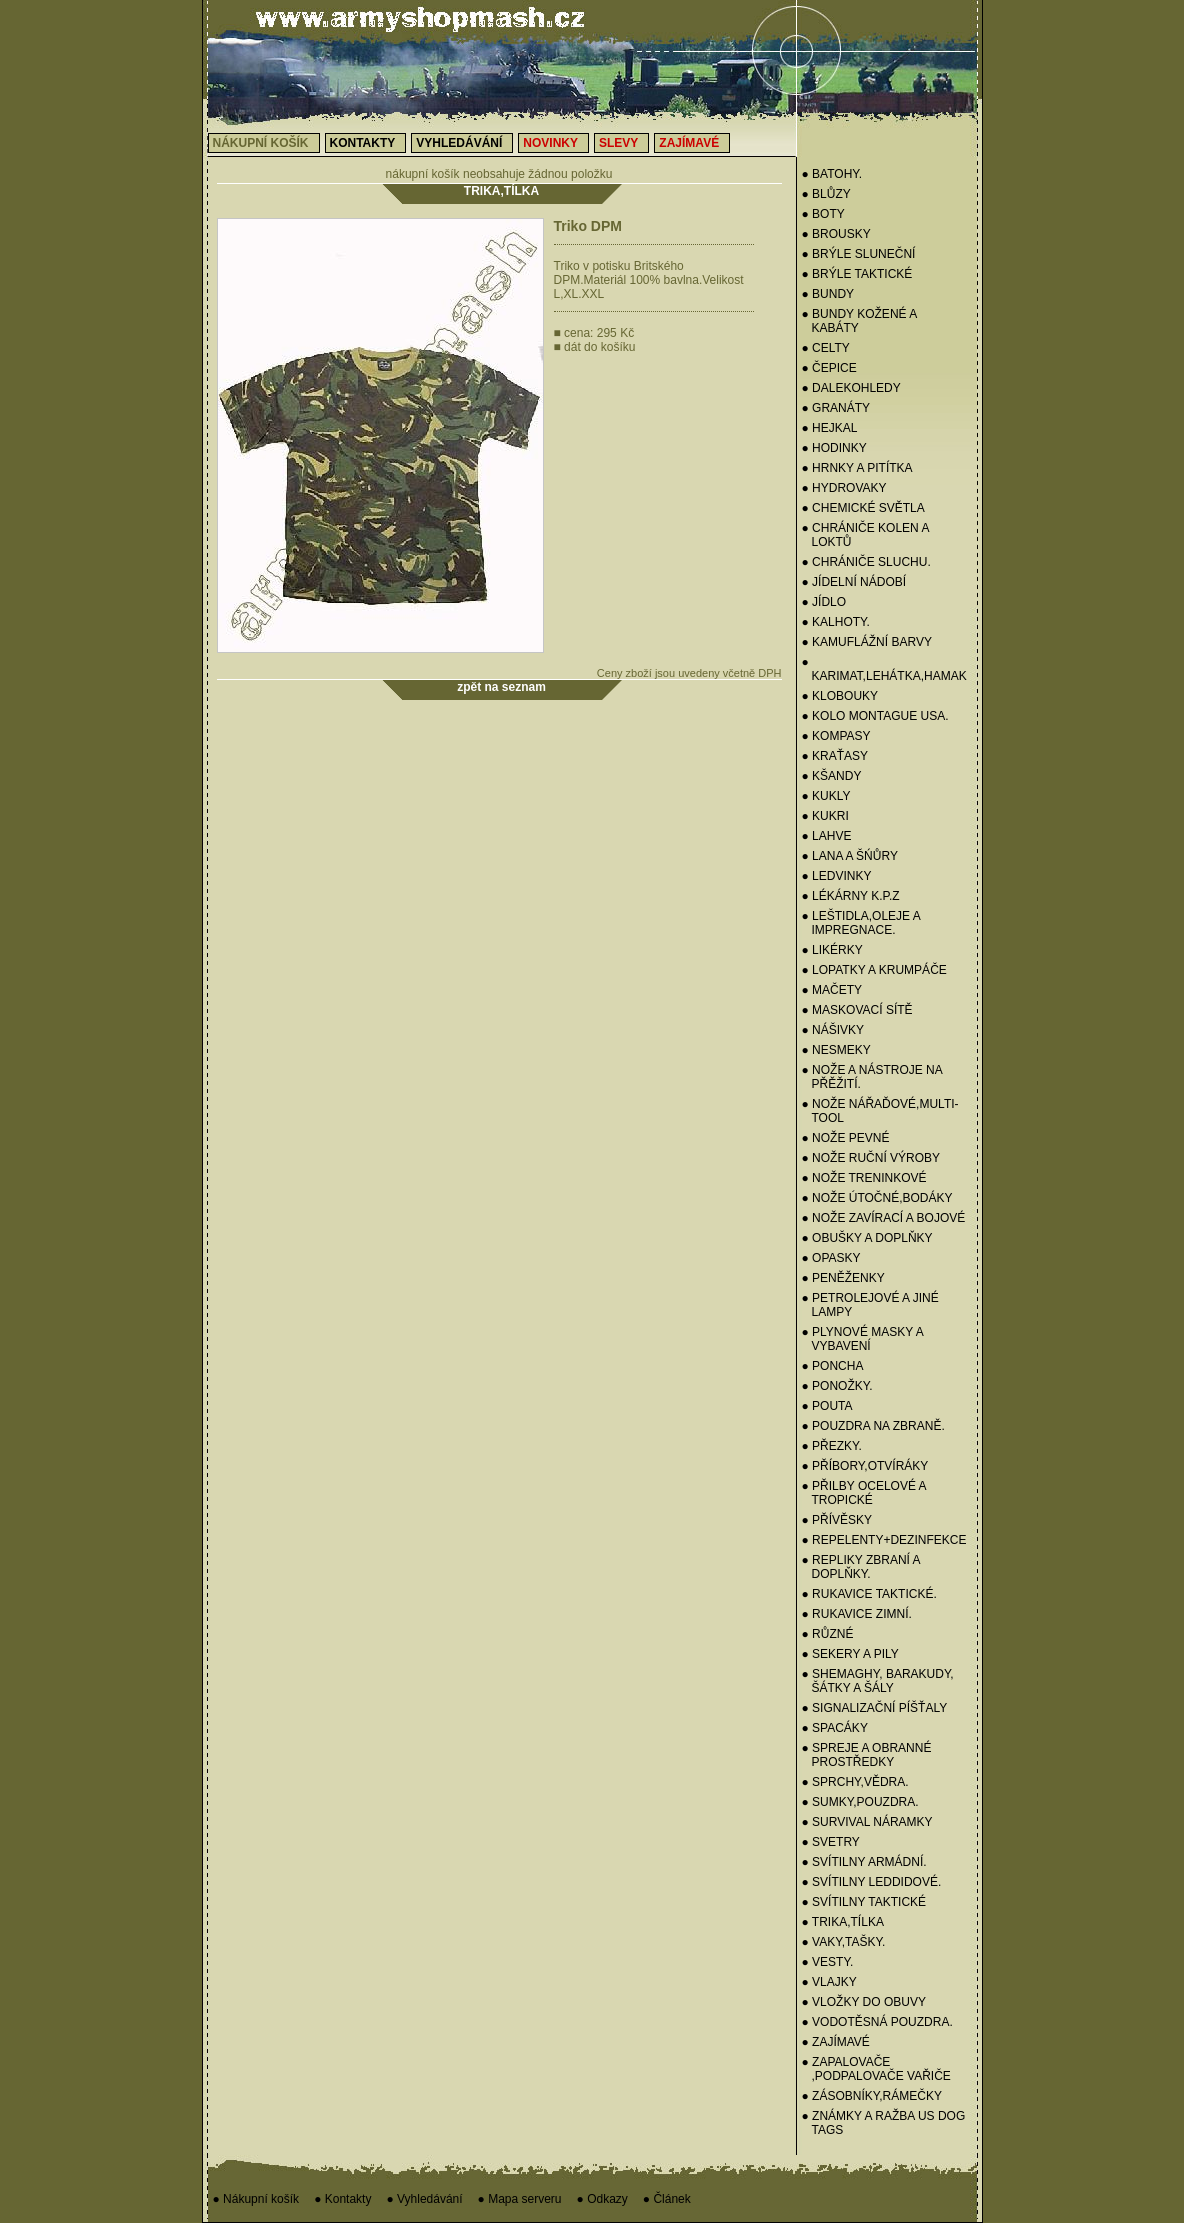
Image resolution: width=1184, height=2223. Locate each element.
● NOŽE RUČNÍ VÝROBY (871, 1158)
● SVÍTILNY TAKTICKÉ (864, 1902)
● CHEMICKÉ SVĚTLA (863, 508)
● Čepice (829, 368)
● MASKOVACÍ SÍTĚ (857, 1010)
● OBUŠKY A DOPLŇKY (867, 1238)
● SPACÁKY (835, 1728)
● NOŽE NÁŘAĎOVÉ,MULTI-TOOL (880, 1111)
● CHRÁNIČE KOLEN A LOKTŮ (865, 535)
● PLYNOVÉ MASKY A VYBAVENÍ (863, 1339)
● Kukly (826, 796)
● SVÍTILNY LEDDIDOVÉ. (872, 1882)
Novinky (550, 143)
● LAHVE (827, 836)
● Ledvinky (837, 876)
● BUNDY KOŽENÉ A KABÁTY (859, 321)
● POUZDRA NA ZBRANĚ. (873, 1426)
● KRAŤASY (835, 756)
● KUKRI (825, 816)
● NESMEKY (836, 1050)
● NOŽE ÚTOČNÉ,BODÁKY (877, 1198)
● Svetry (831, 1842)
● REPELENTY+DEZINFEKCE (884, 1540)
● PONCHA (833, 1366)
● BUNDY (828, 294)
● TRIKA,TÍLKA (843, 1922)
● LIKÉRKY (832, 950)
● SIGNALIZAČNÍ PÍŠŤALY (875, 1708)
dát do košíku (595, 347)
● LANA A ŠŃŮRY (850, 856)
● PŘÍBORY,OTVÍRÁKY (865, 1466)
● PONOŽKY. (837, 1386)
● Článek (667, 2199)
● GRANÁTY (836, 408)
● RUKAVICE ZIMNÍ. (857, 1614)
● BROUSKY (836, 234)
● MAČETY (832, 990)
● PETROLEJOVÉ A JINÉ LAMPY (870, 1305)
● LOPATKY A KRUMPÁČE (874, 970)
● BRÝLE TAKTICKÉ (857, 274)
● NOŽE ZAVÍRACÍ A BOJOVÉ (884, 1218)
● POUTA (827, 1406)
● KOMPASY (836, 736)
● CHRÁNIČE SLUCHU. (866, 562)
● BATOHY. (832, 174)
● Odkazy (602, 2199)
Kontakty (363, 143)
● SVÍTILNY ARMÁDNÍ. (864, 1862)
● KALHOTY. (836, 622)
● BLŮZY (826, 194)
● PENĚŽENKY (843, 1278)
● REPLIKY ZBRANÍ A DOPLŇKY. (861, 1567)
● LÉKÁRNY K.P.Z (851, 896)
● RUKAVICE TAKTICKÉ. (869, 1594)
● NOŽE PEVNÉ (846, 1138)
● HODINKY (834, 448)
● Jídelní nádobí (854, 582)
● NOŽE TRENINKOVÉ (864, 1178)
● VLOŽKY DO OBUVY (864, 2002)
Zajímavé (689, 143)
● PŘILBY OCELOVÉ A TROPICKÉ (864, 1493)
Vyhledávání (459, 143)
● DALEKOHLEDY (851, 388)
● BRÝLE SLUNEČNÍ (859, 254)
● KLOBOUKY (840, 696)
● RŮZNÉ (828, 1634)
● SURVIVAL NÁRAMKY (867, 1822)
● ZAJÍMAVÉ (836, 2042)
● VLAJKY (829, 1982)
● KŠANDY (832, 776)
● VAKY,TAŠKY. (844, 1942)
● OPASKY (831, 1258)
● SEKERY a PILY (850, 1654)
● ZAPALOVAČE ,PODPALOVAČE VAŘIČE (876, 2069)
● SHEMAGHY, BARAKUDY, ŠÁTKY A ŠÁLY (878, 1681)
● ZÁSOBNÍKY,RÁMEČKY (872, 2096)
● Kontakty (342, 2199)
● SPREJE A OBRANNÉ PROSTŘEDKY (867, 1755)
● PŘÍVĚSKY (837, 1520)
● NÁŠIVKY (833, 1030)
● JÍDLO (824, 602)
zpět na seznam (501, 687)
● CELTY (826, 348)
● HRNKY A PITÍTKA (857, 468)
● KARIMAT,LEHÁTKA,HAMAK (884, 669)
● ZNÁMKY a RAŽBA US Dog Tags (884, 2123)
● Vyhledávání (424, 2199)
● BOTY (823, 214)
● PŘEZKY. (832, 1446)
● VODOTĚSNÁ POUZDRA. (877, 2022)
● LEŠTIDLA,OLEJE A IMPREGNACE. (861, 923)
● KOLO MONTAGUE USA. (875, 716)
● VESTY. (828, 1962)
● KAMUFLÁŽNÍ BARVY (867, 642)
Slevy (618, 143)
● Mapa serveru (520, 2199)
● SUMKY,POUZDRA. (860, 1802)
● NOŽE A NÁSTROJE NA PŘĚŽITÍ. (872, 1077)
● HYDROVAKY (844, 488)
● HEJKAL (830, 428)
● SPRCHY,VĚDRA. (855, 1782)
